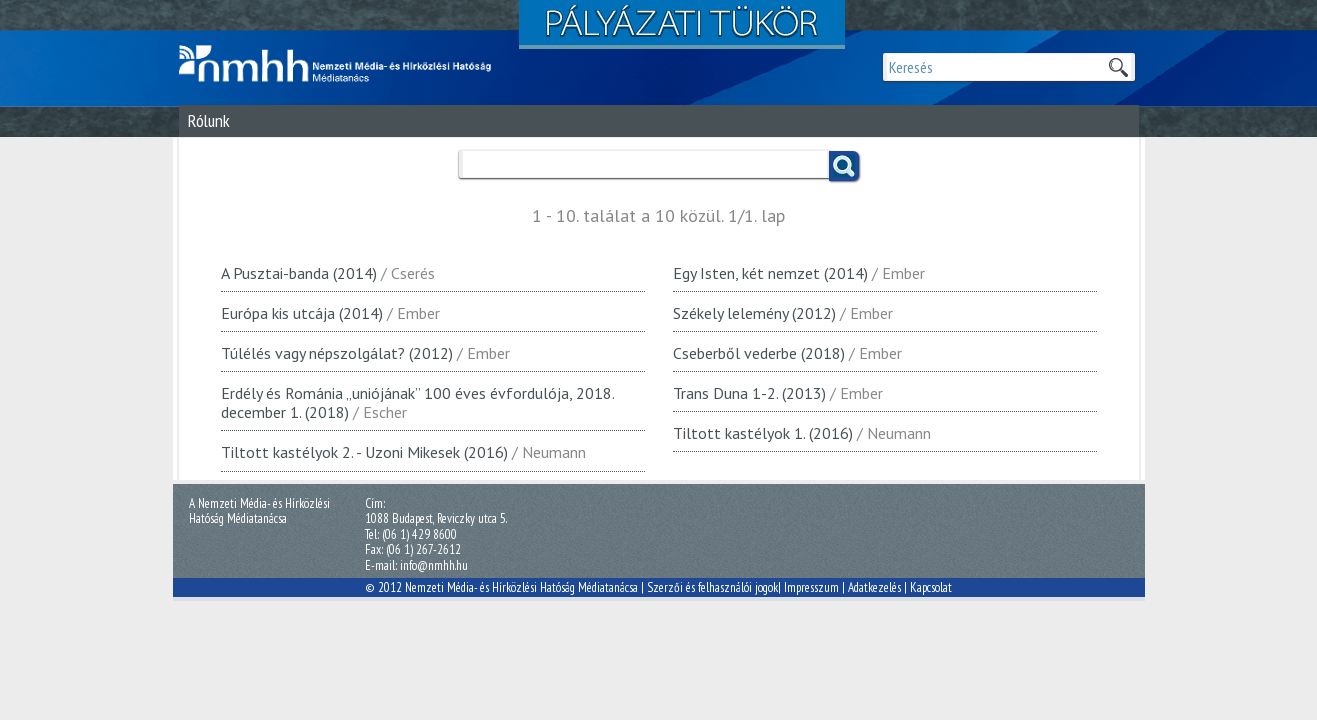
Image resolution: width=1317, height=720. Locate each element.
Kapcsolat (931, 587)
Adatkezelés (874, 587)
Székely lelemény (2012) (754, 313)
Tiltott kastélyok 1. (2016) (763, 433)
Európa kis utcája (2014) (302, 313)
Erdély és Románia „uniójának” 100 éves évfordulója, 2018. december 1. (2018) (417, 402)
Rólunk (209, 120)
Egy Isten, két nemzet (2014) (770, 273)
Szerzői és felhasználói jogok (712, 587)
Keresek (1118, 67)
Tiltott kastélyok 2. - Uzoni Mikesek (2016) (364, 452)
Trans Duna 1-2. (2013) (749, 393)
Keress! (844, 166)
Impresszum (811, 587)
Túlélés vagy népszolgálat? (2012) (337, 353)
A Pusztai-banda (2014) (299, 273)
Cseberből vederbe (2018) (759, 353)
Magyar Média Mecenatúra (344, 64)
